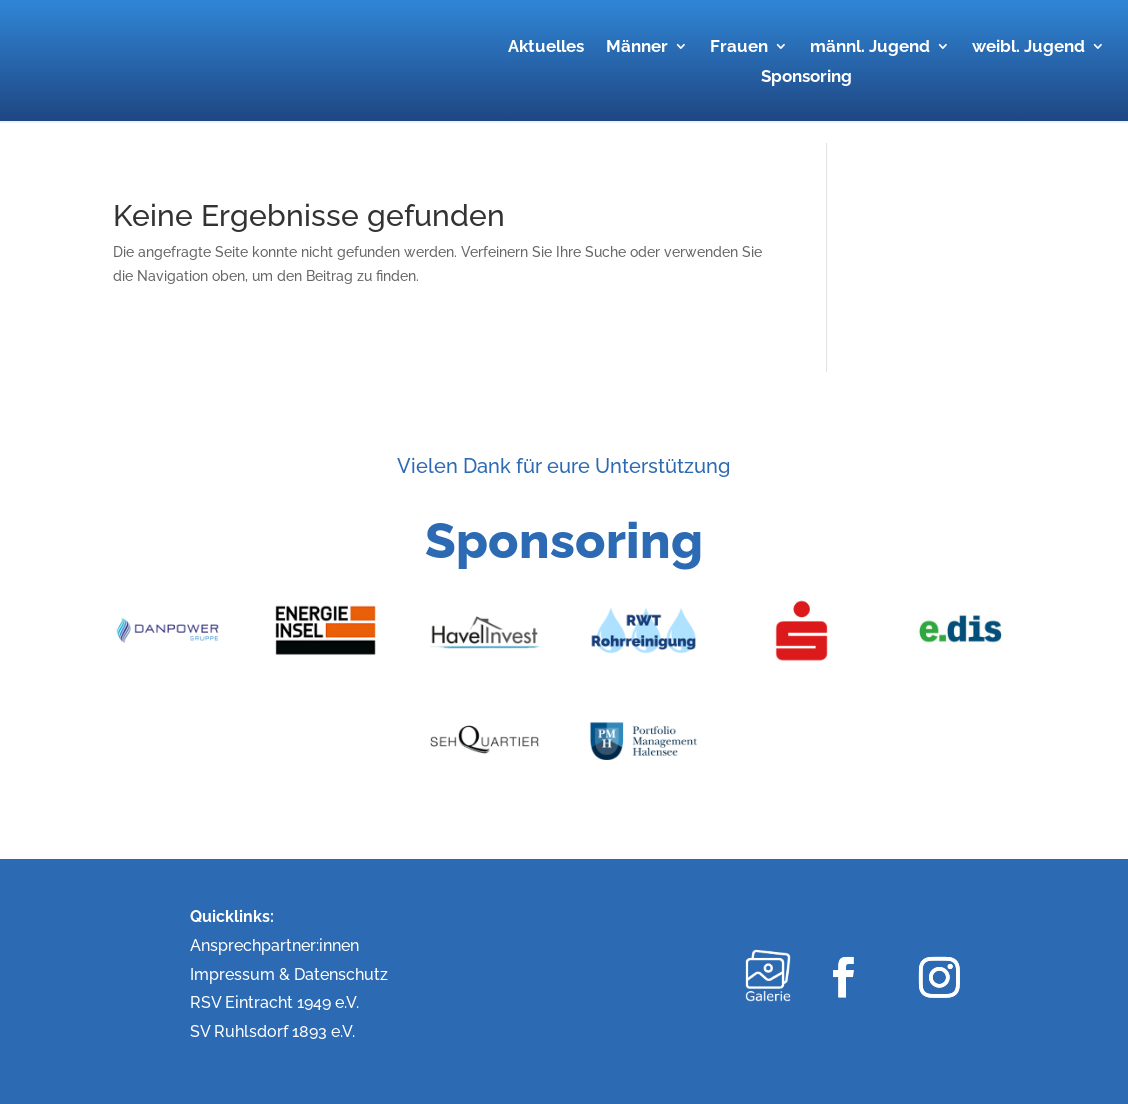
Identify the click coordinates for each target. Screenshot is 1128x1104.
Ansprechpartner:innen (274, 945)
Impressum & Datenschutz (289, 974)
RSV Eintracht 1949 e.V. (274, 1002)
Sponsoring (806, 77)
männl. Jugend (870, 47)
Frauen (739, 47)
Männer (637, 47)
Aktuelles (546, 47)
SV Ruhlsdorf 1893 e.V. (272, 1031)
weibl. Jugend (1028, 47)
